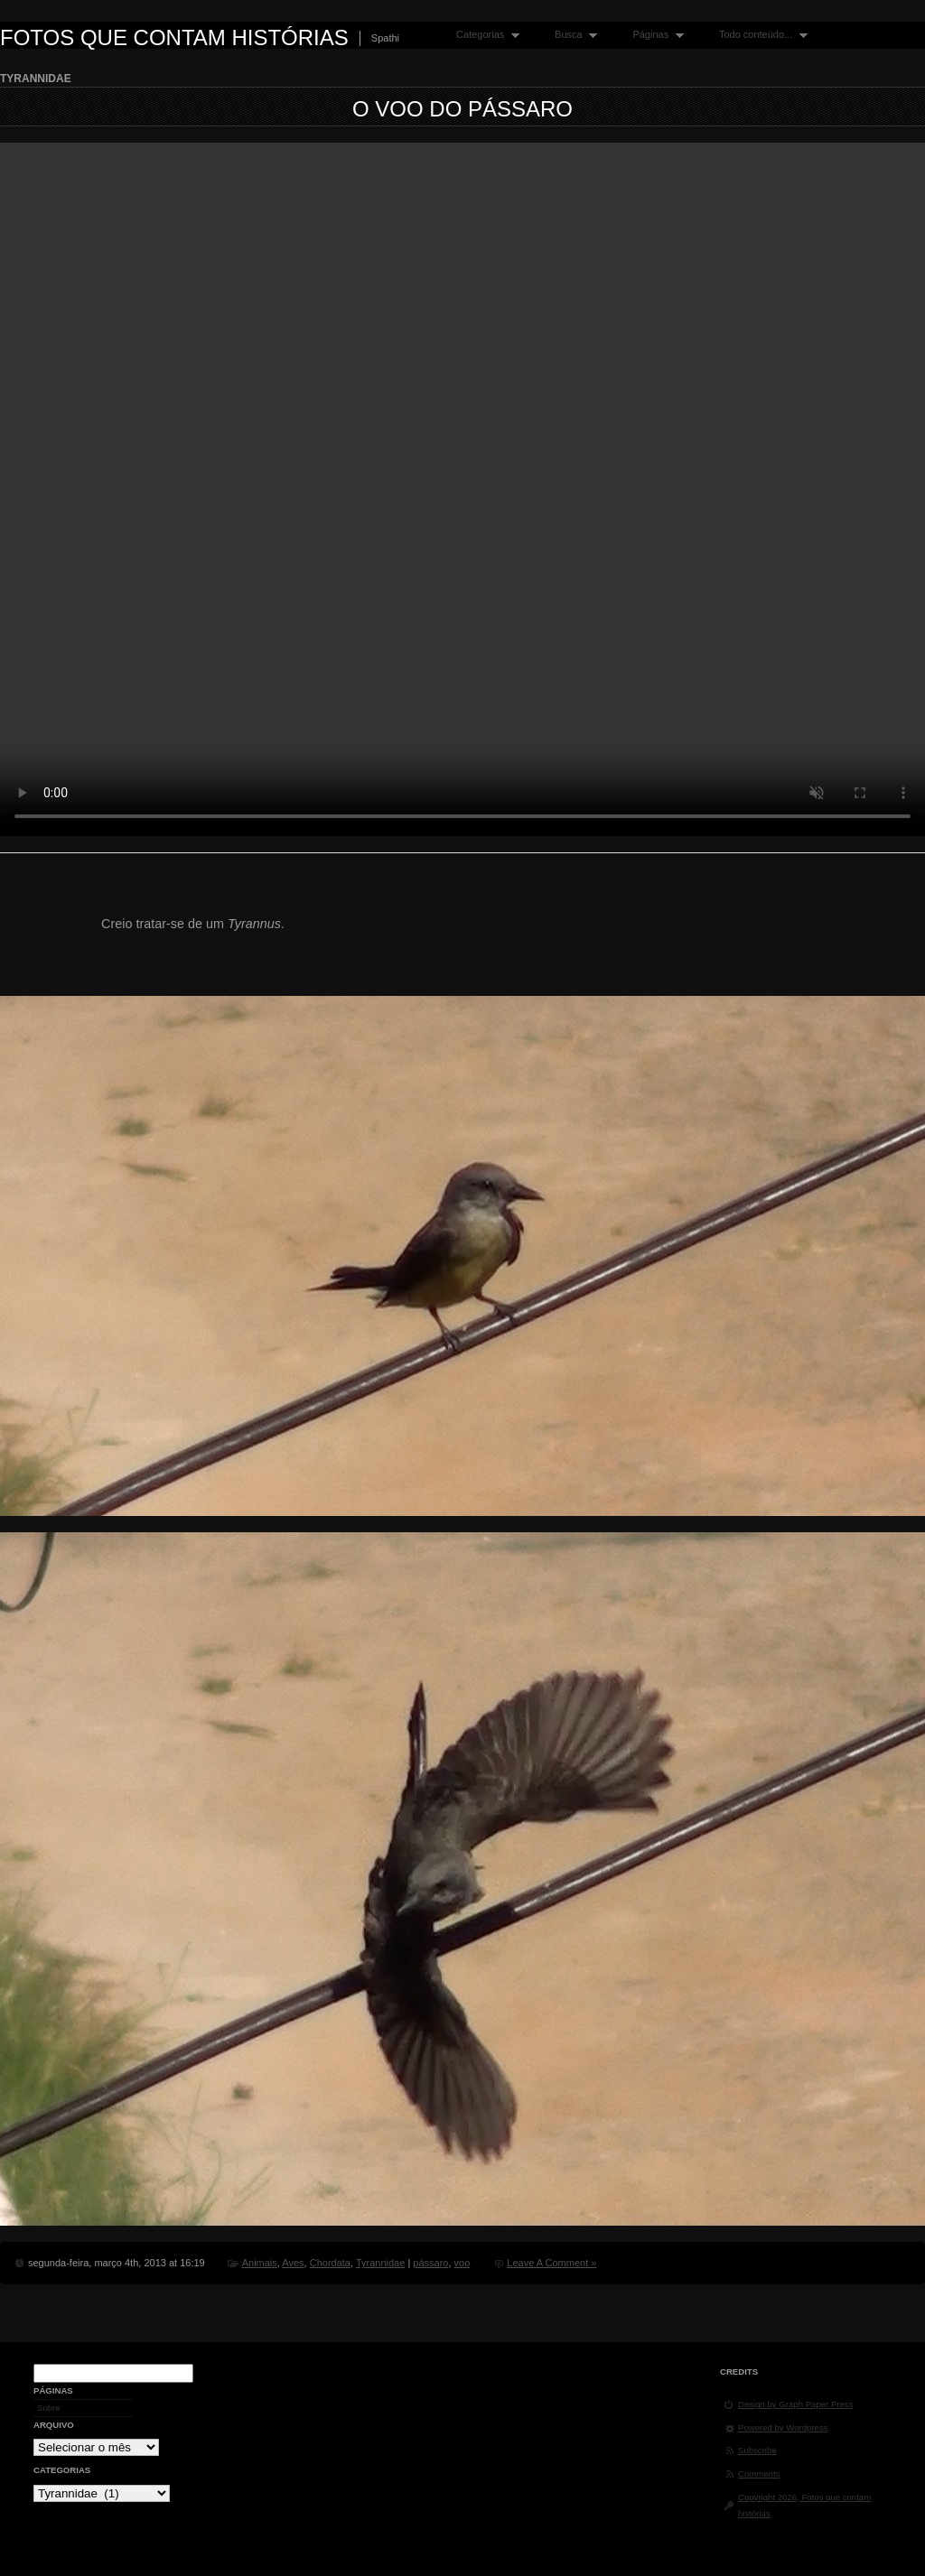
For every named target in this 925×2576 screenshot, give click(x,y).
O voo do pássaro (462, 109)
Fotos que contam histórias (174, 37)
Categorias (483, 35)
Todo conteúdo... (759, 35)
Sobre (49, 2408)
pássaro (430, 2262)
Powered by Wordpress (783, 2427)
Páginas (653, 35)
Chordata (330, 2262)
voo (462, 2262)
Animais (259, 2262)
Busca (572, 35)
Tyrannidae (380, 2262)
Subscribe (757, 2450)
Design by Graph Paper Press (795, 2404)
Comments (759, 2473)
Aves (293, 2262)
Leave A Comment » (551, 2262)
